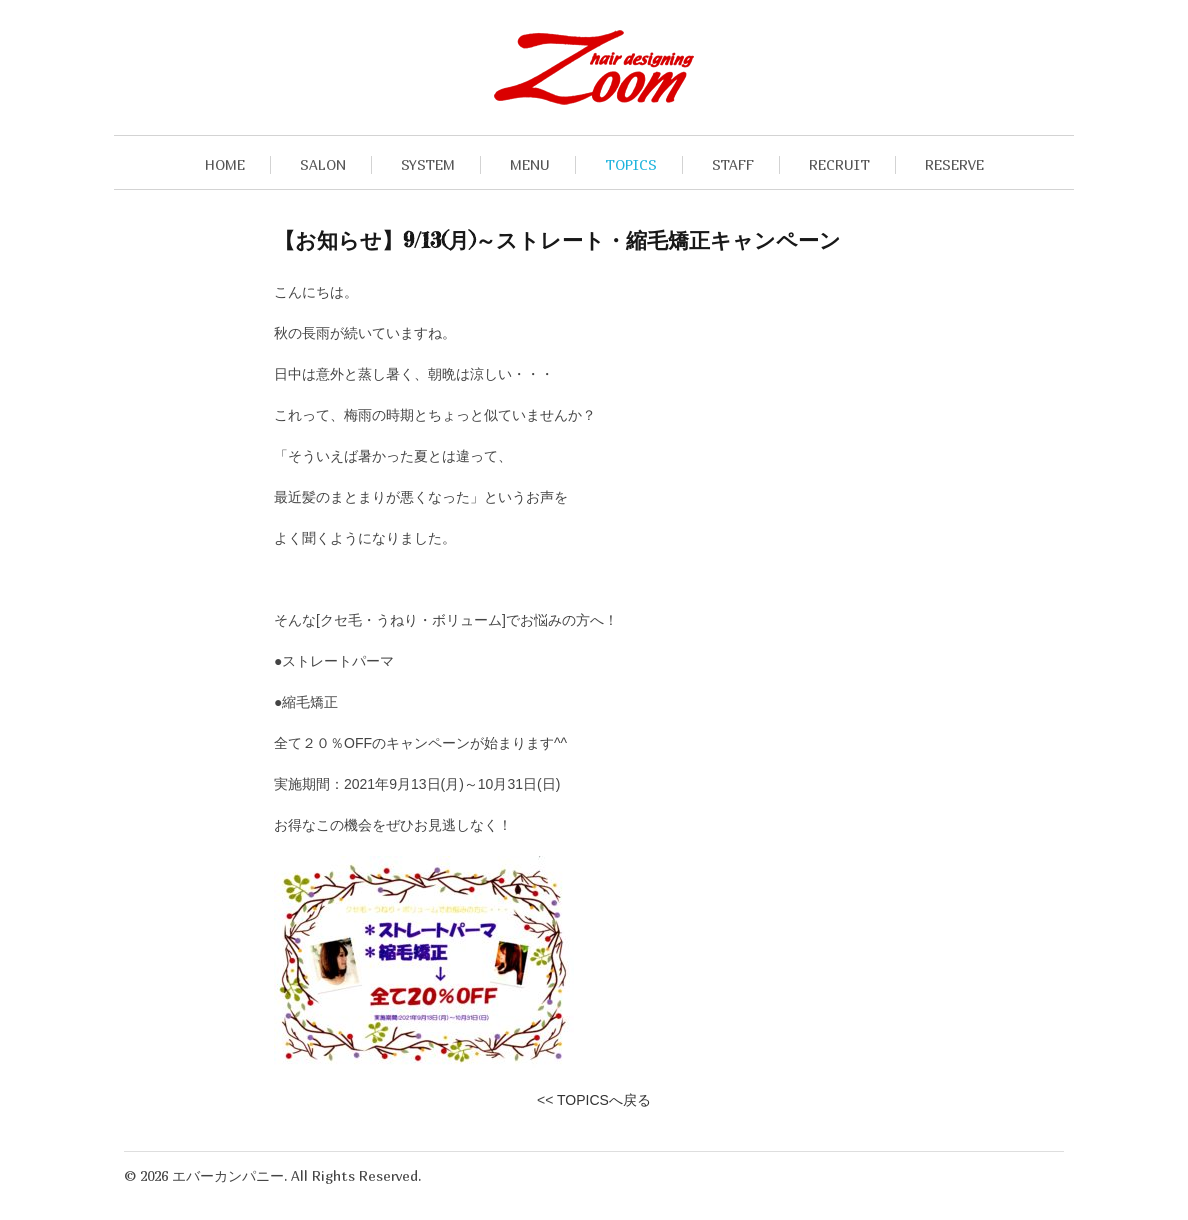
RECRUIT (839, 164)
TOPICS (631, 164)
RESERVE (954, 164)
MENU (530, 164)
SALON (323, 164)
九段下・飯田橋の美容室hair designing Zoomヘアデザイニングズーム (594, 67)
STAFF (733, 164)
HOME (225, 164)
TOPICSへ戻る (604, 1100)
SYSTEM (428, 164)
